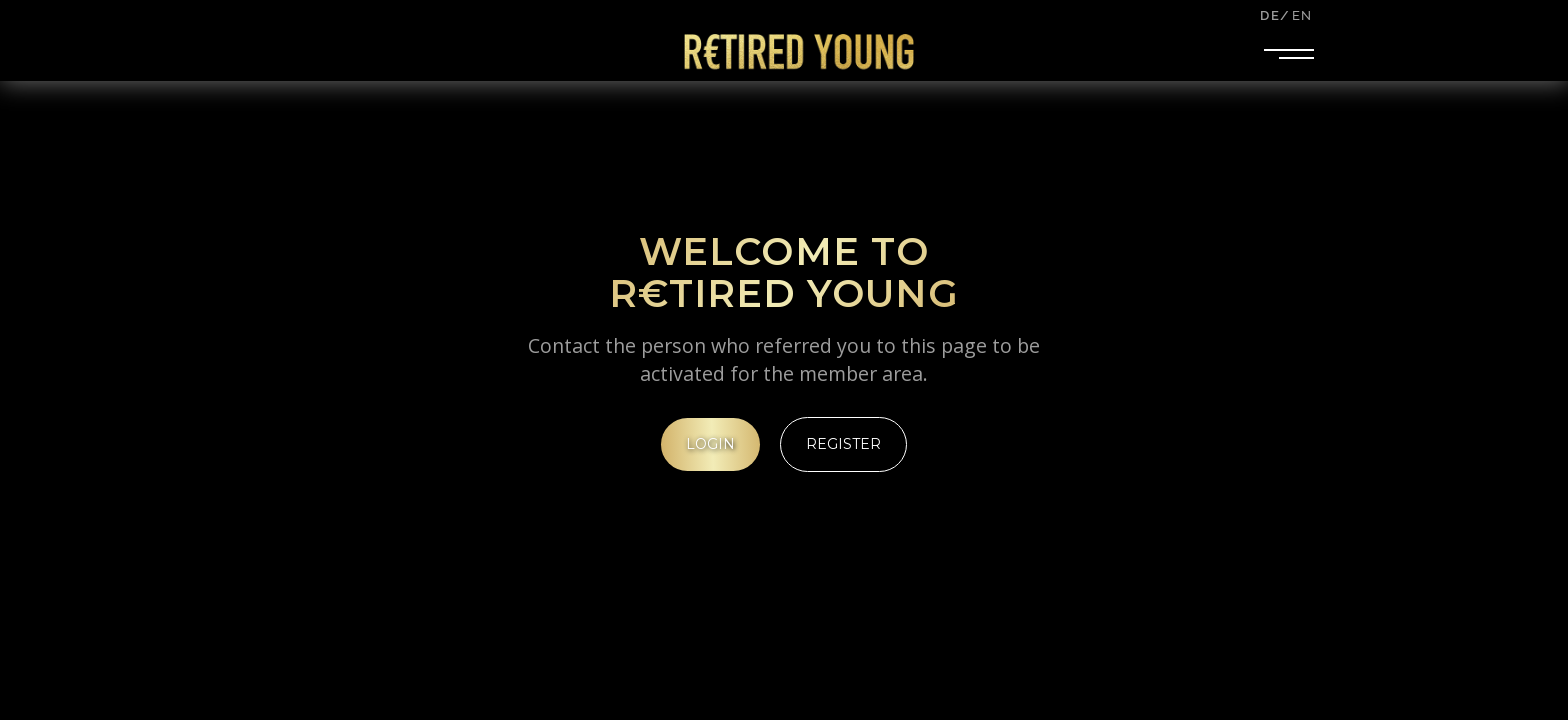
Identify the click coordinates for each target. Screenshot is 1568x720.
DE (1269, 15)
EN (1302, 15)
